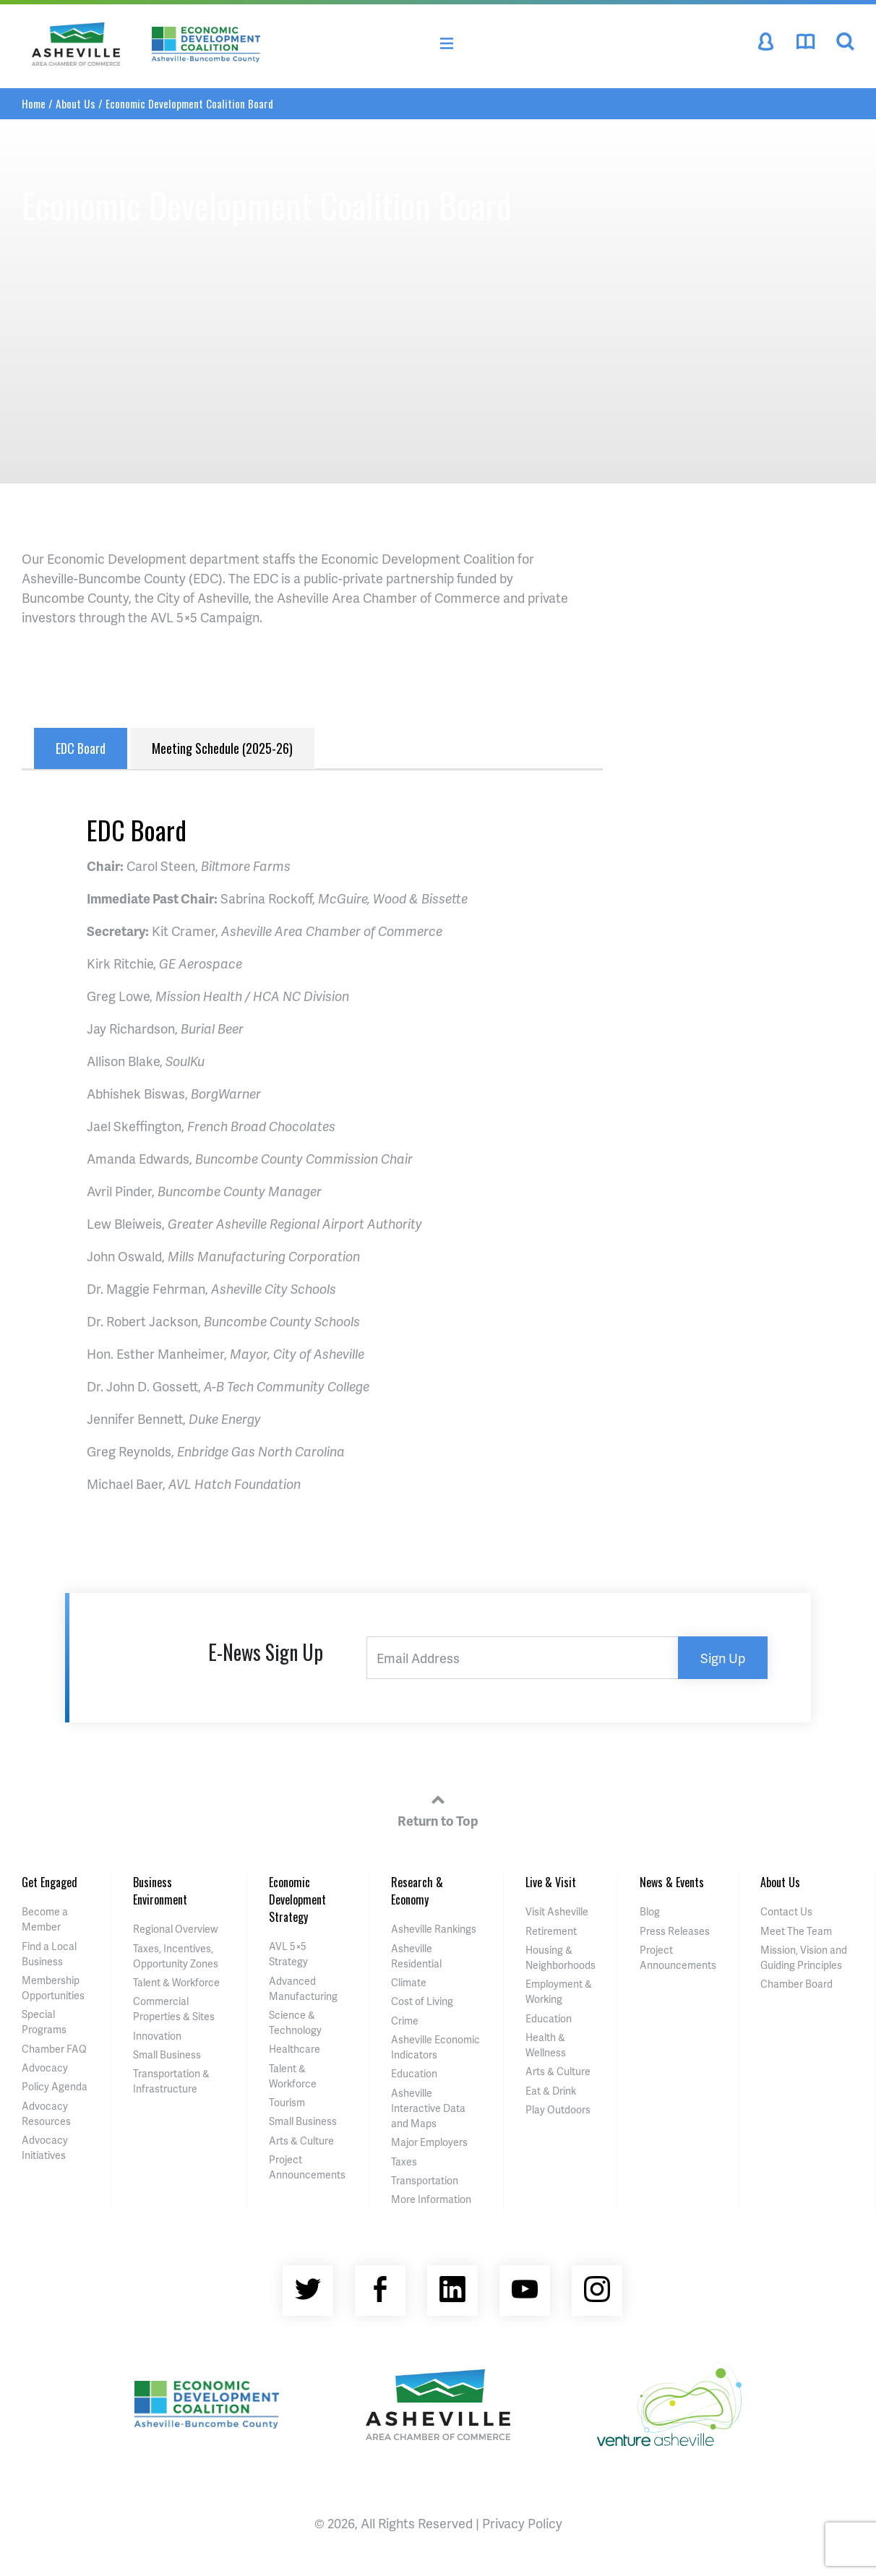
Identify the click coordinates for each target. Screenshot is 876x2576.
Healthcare (294, 2049)
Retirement (551, 1931)
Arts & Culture (301, 2140)
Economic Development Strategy (297, 1899)
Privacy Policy (522, 2523)
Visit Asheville (556, 1911)
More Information (431, 2199)
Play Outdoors (558, 2109)
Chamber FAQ (54, 2049)
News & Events (672, 1882)
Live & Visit (550, 1882)
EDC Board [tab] (81, 748)
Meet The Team (796, 1931)
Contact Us (786, 1911)
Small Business (167, 2054)
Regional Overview (175, 1929)
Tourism (287, 2102)
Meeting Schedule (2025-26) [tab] (222, 748)
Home (34, 103)
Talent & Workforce (176, 1982)
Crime (404, 2020)
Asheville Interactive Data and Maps (428, 2108)
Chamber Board (796, 1984)
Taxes (404, 2161)
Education (414, 2073)
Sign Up (722, 1658)
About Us (75, 103)
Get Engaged (49, 1882)
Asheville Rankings (433, 1929)
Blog (650, 1911)
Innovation (157, 2036)
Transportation (424, 2180)
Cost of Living (422, 2001)
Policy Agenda (54, 2086)
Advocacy (45, 2067)
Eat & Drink (550, 2091)
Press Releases (675, 1931)
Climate (408, 1982)
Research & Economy (417, 1890)
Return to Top (438, 1808)
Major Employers (429, 2142)
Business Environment (160, 1890)
